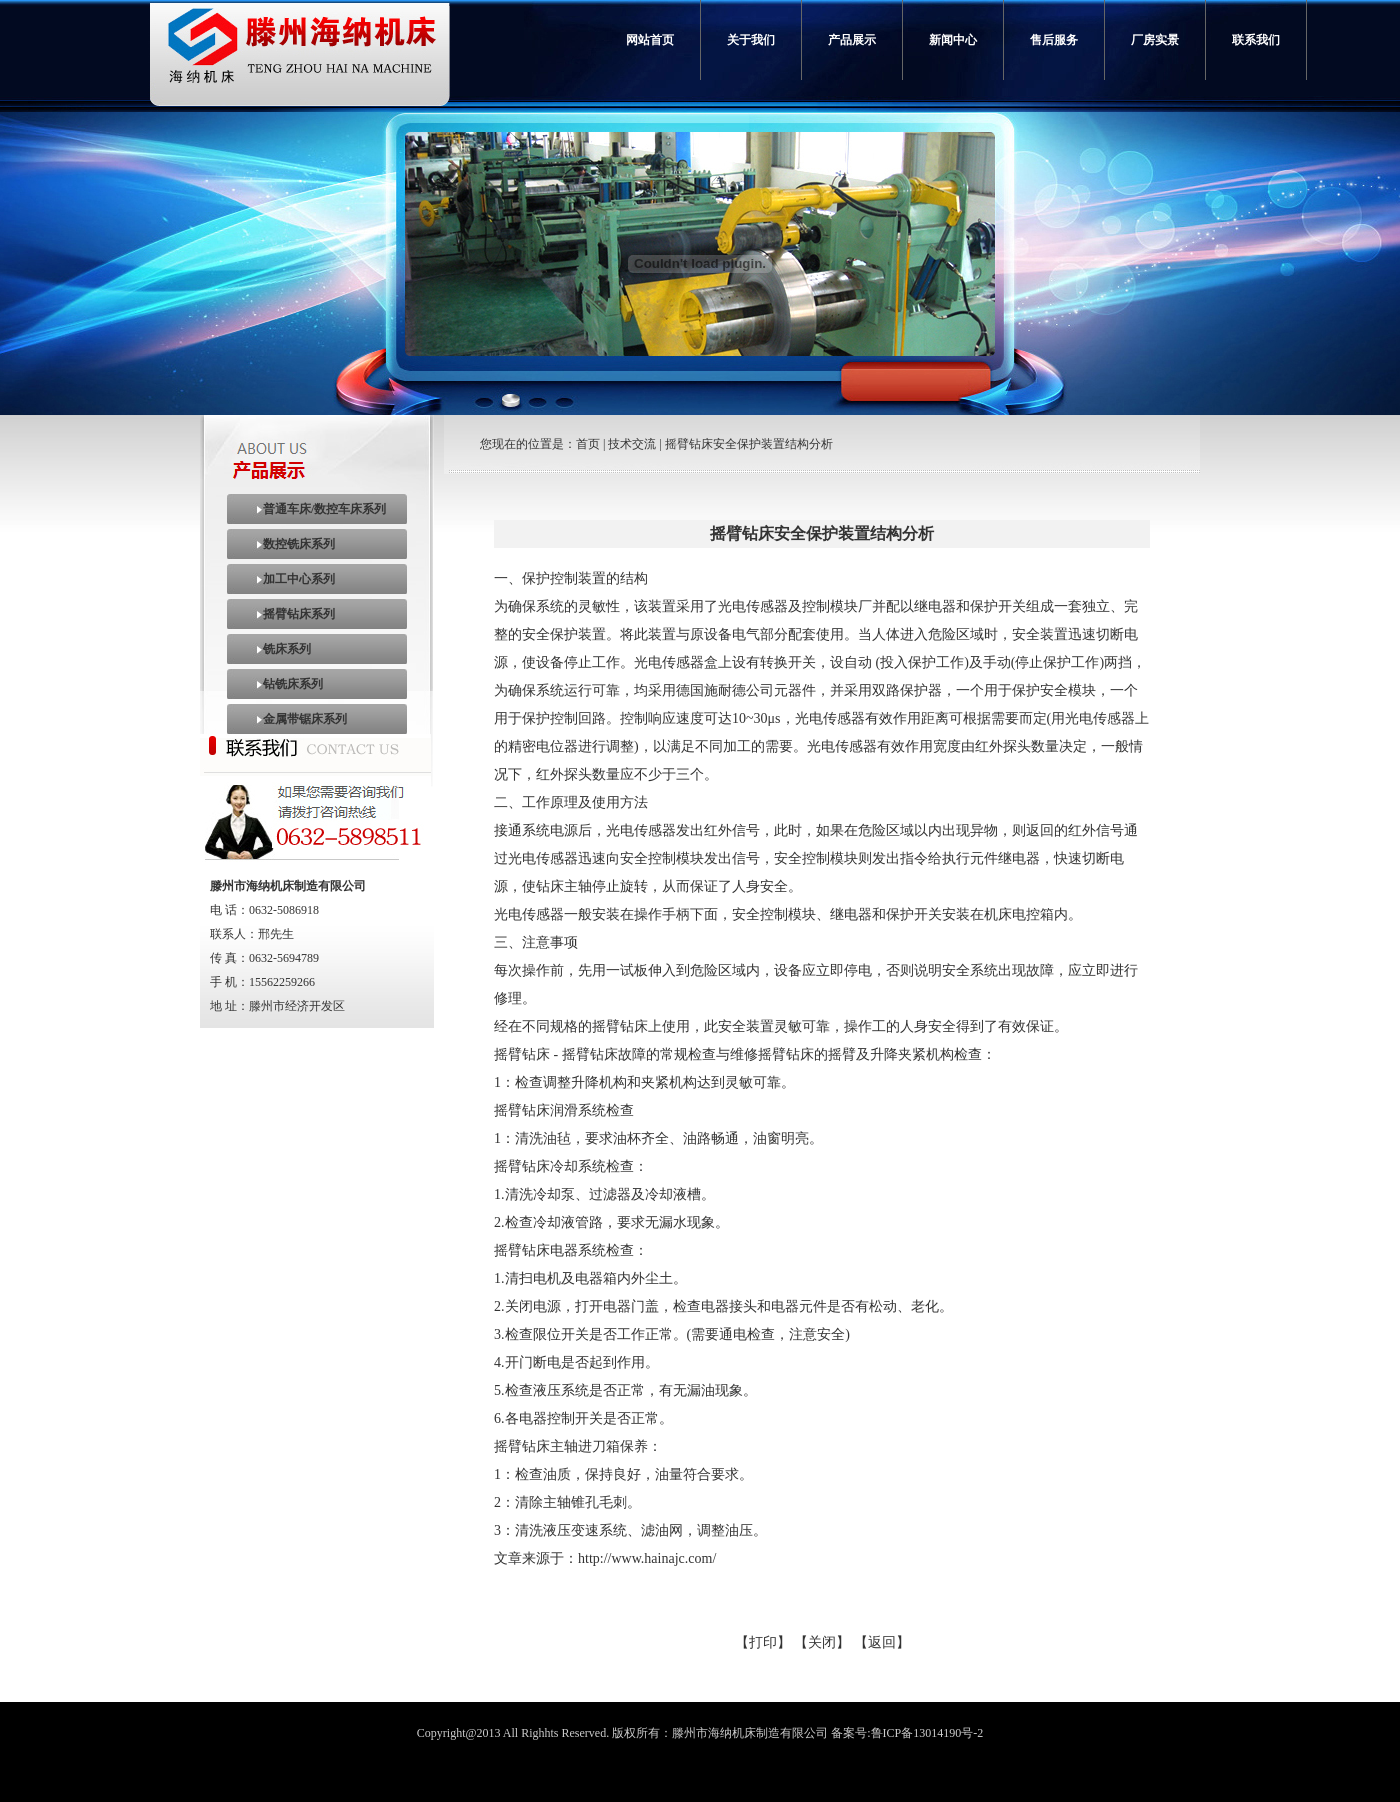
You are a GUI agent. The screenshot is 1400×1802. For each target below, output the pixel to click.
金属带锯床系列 (305, 719)
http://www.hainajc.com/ (647, 1558)
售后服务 (1054, 40)
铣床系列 (287, 649)
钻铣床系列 (293, 684)
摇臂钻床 (522, 1110)
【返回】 (882, 1642)
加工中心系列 (299, 579)
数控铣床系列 (299, 544)
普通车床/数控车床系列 (324, 509)
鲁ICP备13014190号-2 (927, 1733)
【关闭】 (822, 1642)
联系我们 (1256, 40)
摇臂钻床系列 (299, 614)
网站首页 (650, 40)
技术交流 (632, 444)
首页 (588, 444)
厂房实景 (1155, 40)
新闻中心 (953, 40)
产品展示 (852, 40)
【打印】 (763, 1642)
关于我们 (751, 40)
